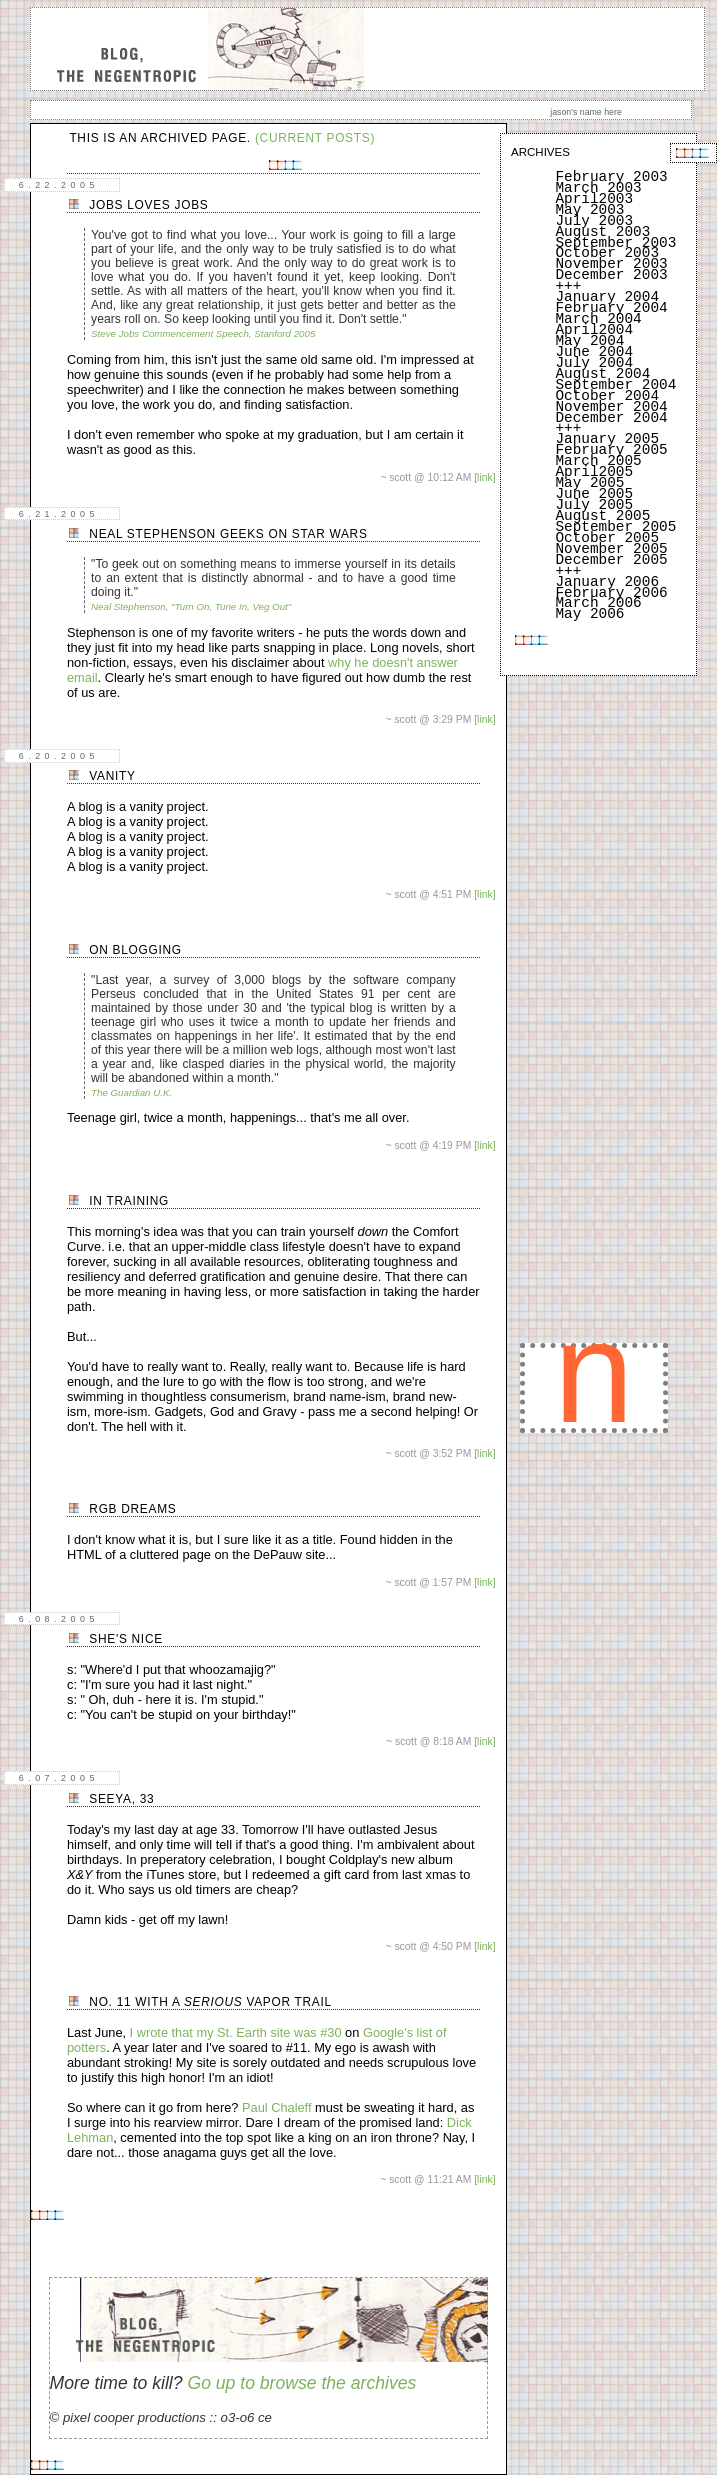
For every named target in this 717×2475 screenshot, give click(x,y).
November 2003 (611, 264)
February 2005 (611, 450)
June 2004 (594, 352)
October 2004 (607, 396)
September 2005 (615, 527)
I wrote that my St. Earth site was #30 (236, 2032)
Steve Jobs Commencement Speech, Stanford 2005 (203, 333)
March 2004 (598, 319)
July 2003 (594, 221)
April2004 (594, 330)
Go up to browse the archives (301, 2383)
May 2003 (589, 210)
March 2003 (598, 188)
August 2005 (602, 516)
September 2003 (615, 243)
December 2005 (611, 560)
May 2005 (589, 483)
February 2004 (611, 308)
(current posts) (315, 138)
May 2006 (589, 614)
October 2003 (607, 253)
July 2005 (594, 505)
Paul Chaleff (276, 2107)
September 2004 (615, 385)
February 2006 (611, 593)
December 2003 (611, 275)
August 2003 (602, 232)
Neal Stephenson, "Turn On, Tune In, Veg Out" (191, 606)
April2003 (594, 199)
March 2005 (598, 461)
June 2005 (594, 494)
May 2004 (589, 341)
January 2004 (607, 297)
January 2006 (607, 582)
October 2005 (607, 538)
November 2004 (611, 407)
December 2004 (611, 418)
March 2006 (598, 603)
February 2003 (611, 177)
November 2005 (611, 549)
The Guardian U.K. (131, 1092)
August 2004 (602, 374)
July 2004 (594, 363)
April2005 (594, 472)
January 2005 (607, 439)
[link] (484, 477)
